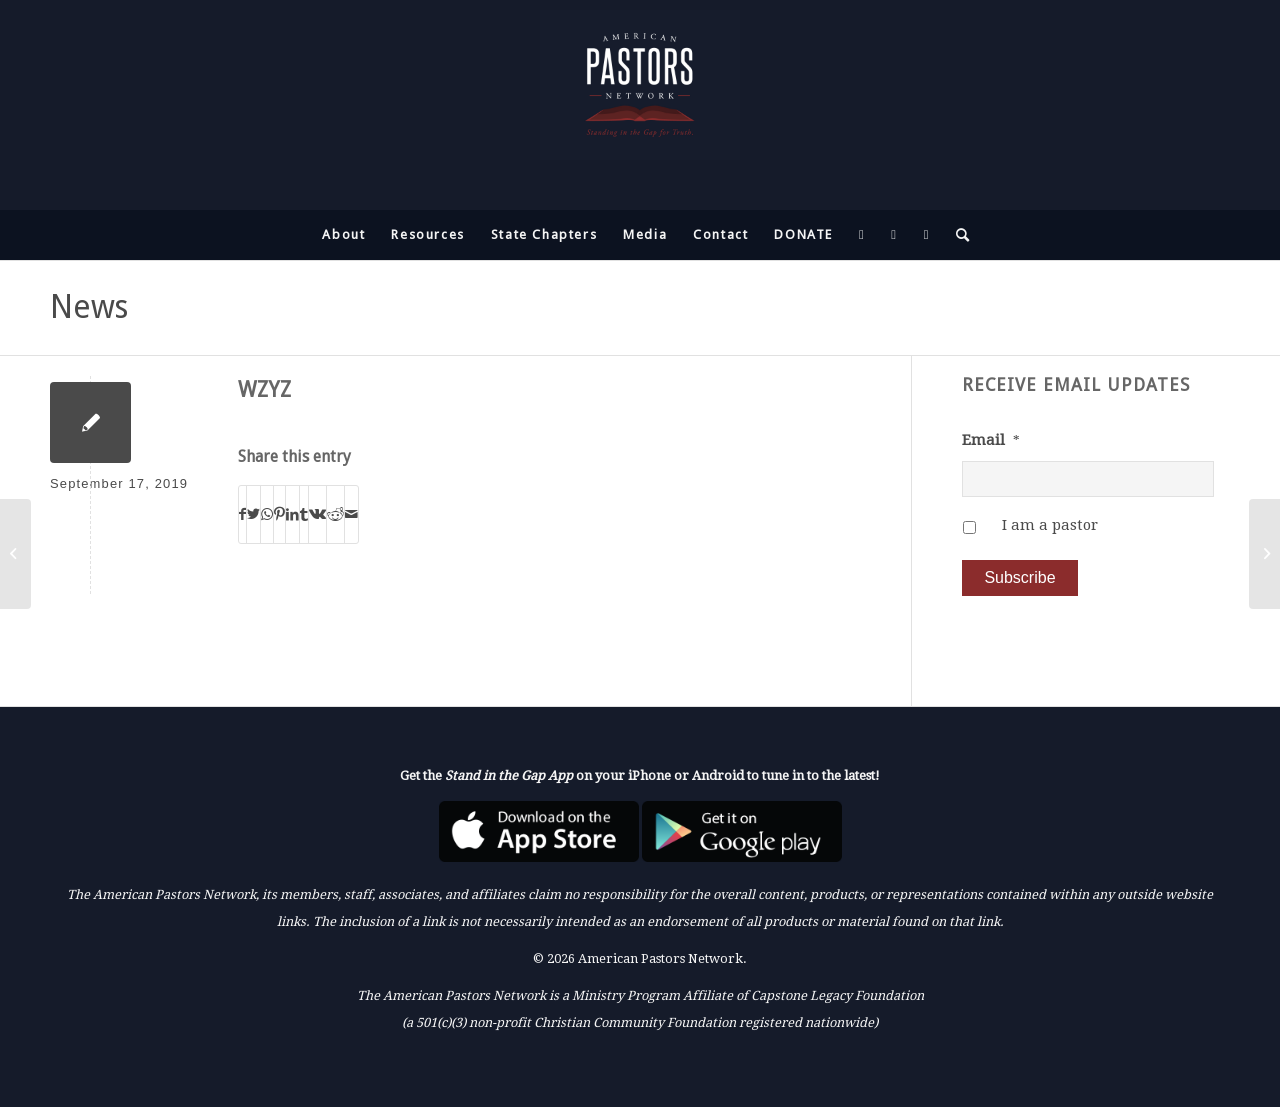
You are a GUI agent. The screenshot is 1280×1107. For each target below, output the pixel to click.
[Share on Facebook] (242, 514)
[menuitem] (343, 235)
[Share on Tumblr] (304, 514)
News (89, 307)
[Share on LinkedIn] (292, 514)
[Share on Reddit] (335, 514)
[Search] (957, 235)
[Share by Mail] (351, 514)
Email (991, 440)
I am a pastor (1050, 525)
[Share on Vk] (317, 514)
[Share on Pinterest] (279, 514)
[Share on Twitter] (253, 514)
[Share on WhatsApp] (267, 514)
